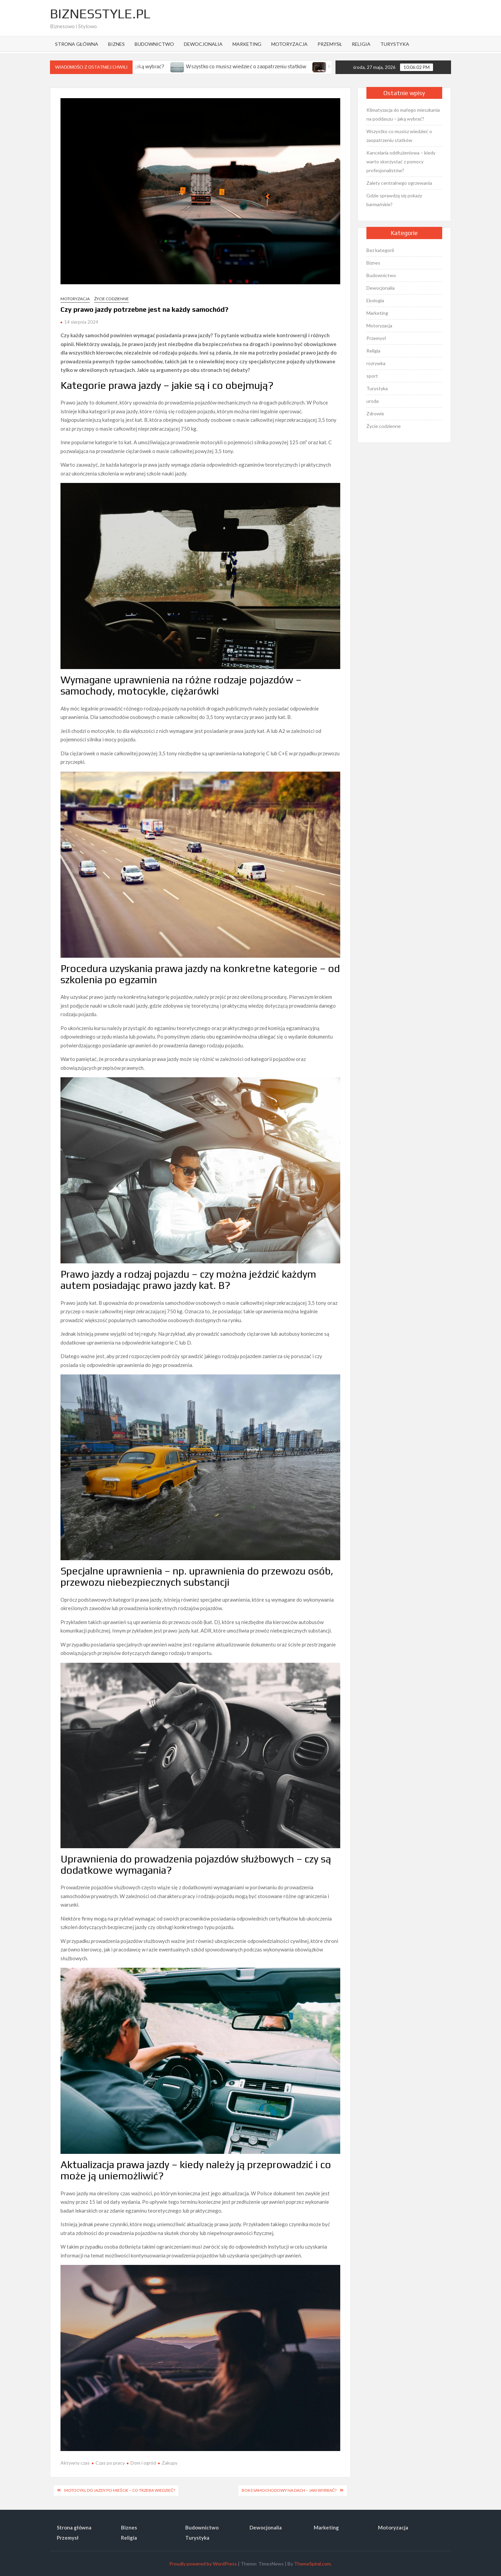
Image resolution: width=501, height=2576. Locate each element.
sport (372, 376)
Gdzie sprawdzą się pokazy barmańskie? (394, 200)
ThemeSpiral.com (312, 2563)
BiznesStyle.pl (100, 13)
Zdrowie (375, 413)
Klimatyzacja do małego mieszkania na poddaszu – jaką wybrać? (403, 114)
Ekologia (375, 300)
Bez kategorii (380, 250)
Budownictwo (154, 44)
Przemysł (329, 44)
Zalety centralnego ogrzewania (399, 183)
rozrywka (375, 363)
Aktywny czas (75, 2463)
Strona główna (76, 44)
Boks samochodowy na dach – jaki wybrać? (289, 2490)
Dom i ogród (143, 2463)
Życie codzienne (111, 298)
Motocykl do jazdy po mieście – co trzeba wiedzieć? (119, 2490)
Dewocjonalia (203, 44)
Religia (361, 44)
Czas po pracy (110, 2463)
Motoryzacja (289, 44)
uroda (372, 401)
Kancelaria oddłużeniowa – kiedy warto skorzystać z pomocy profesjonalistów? (400, 161)
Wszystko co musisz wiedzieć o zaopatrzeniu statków (262, 66)
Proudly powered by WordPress (203, 2563)
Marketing (246, 44)
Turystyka (394, 44)
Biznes (116, 44)
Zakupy (169, 2463)
